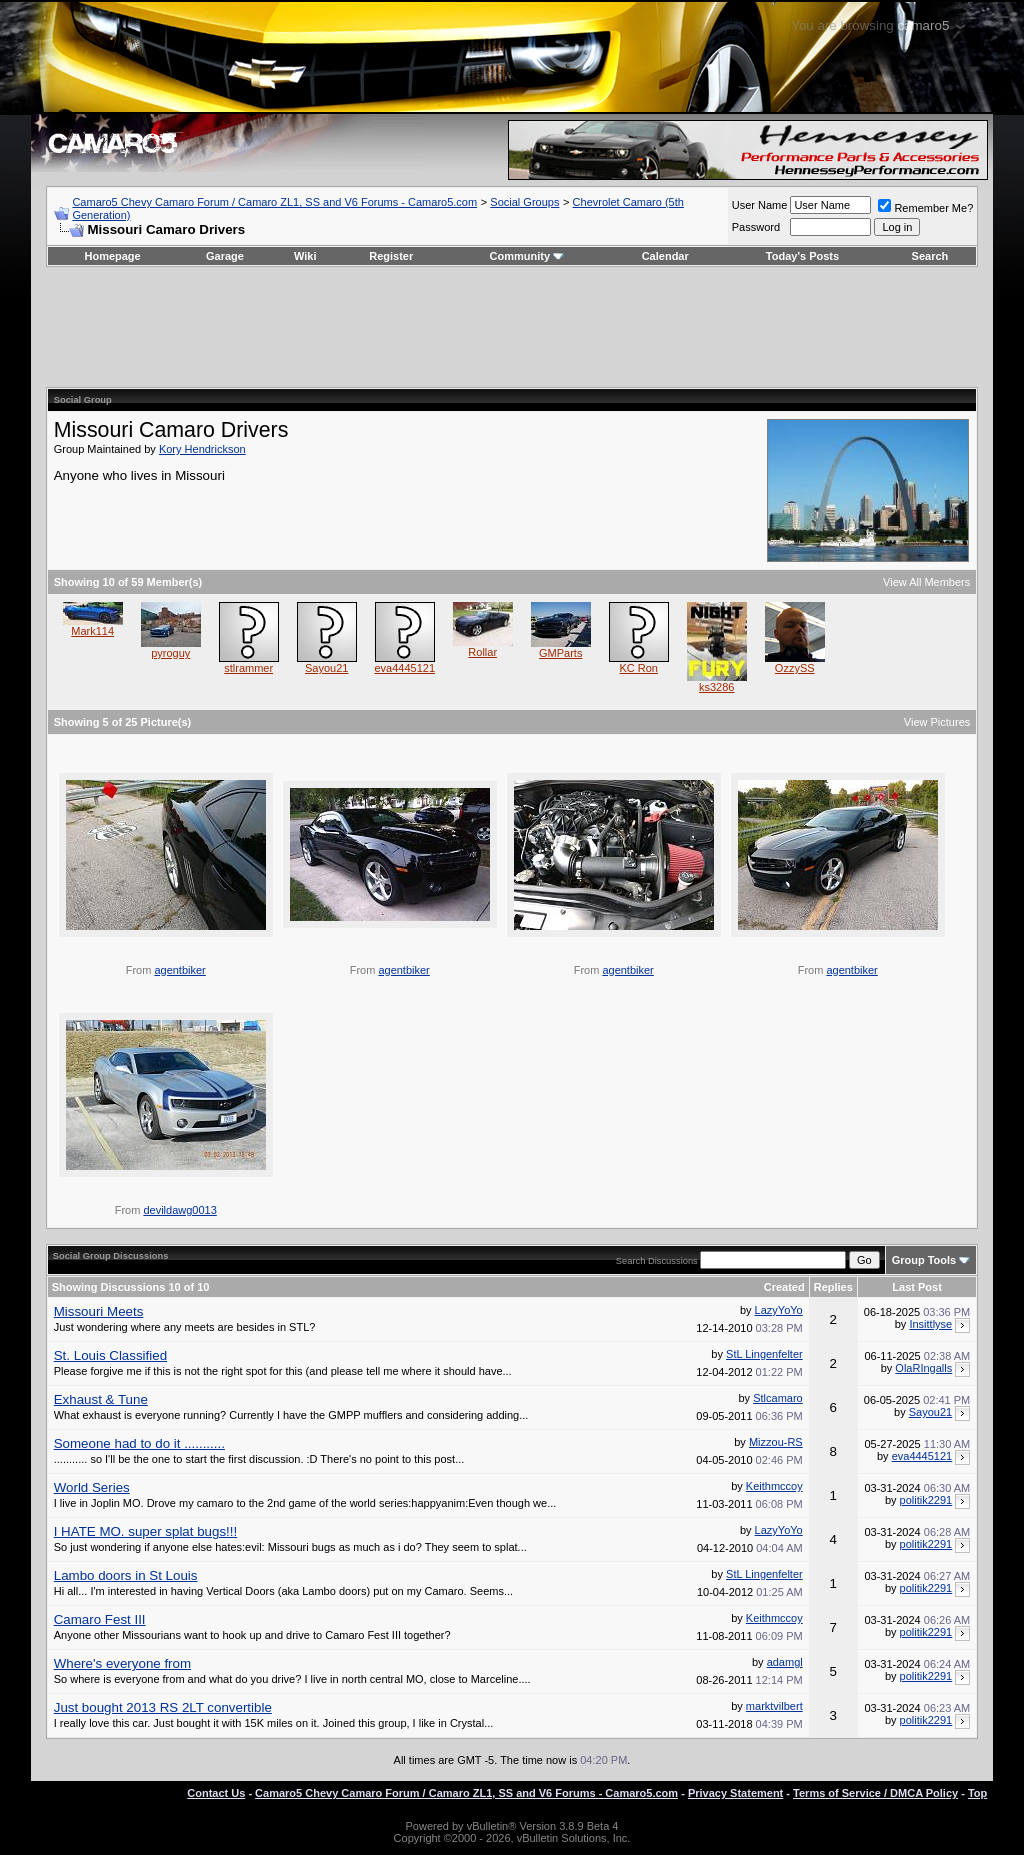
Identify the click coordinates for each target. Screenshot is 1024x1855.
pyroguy (170, 653)
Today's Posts (802, 256)
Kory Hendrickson (202, 449)
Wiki (305, 256)
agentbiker (179, 970)
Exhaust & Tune (101, 1399)
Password (756, 227)
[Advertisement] (512, 327)
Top (977, 1793)
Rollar (482, 652)
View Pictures (937, 722)
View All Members (926, 582)
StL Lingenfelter (764, 1354)
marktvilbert (774, 1706)
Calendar (665, 256)
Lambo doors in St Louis (126, 1575)
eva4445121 (404, 668)
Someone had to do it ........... (139, 1443)
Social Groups (524, 202)
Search (930, 256)
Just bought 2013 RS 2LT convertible (163, 1707)
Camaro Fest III (100, 1619)
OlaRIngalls (923, 1368)
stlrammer (248, 668)
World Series (92, 1487)
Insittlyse (930, 1324)
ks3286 (716, 687)
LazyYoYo (779, 1310)
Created (784, 1287)
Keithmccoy (774, 1486)
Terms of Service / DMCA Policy (875, 1793)
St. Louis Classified (110, 1355)
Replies (833, 1287)
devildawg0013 (179, 1210)
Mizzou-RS (776, 1442)
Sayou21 (326, 668)
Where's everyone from (122, 1663)
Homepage (112, 256)
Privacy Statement (735, 1793)
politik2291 (926, 1500)
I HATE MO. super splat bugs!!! (145, 1531)
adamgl (785, 1662)
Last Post (917, 1287)
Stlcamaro (778, 1398)
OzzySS (795, 668)
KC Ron (638, 668)
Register (391, 256)
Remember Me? (925, 208)
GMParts (560, 653)
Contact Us (216, 1793)
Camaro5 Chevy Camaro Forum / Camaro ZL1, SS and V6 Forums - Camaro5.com (274, 202)
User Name (760, 205)
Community (527, 256)
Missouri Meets (99, 1311)
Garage (225, 256)
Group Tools (924, 1260)
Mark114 (92, 631)
